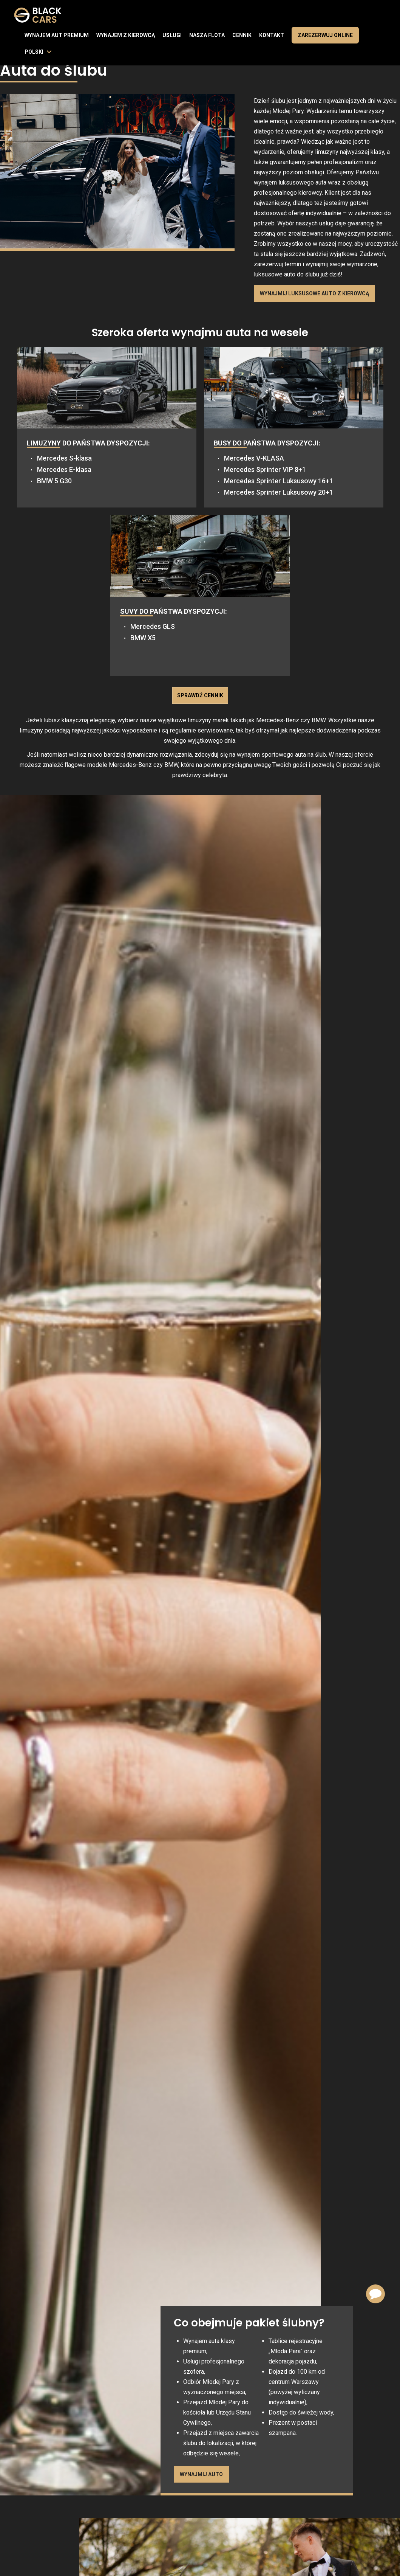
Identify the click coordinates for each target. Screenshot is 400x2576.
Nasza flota (207, 35)
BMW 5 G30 (54, 481)
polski (34, 52)
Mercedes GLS (152, 626)
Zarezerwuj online (325, 35)
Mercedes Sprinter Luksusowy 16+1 (278, 481)
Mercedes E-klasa (64, 469)
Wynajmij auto (201, 2474)
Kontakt (271, 35)
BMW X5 (143, 638)
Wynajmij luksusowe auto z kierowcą (314, 293)
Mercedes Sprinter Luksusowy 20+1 (278, 492)
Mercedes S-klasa (64, 458)
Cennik (242, 35)
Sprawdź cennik (200, 695)
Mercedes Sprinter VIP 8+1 (265, 469)
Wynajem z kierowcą (125, 35)
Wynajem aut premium (57, 35)
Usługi (172, 35)
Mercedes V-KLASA (254, 458)
